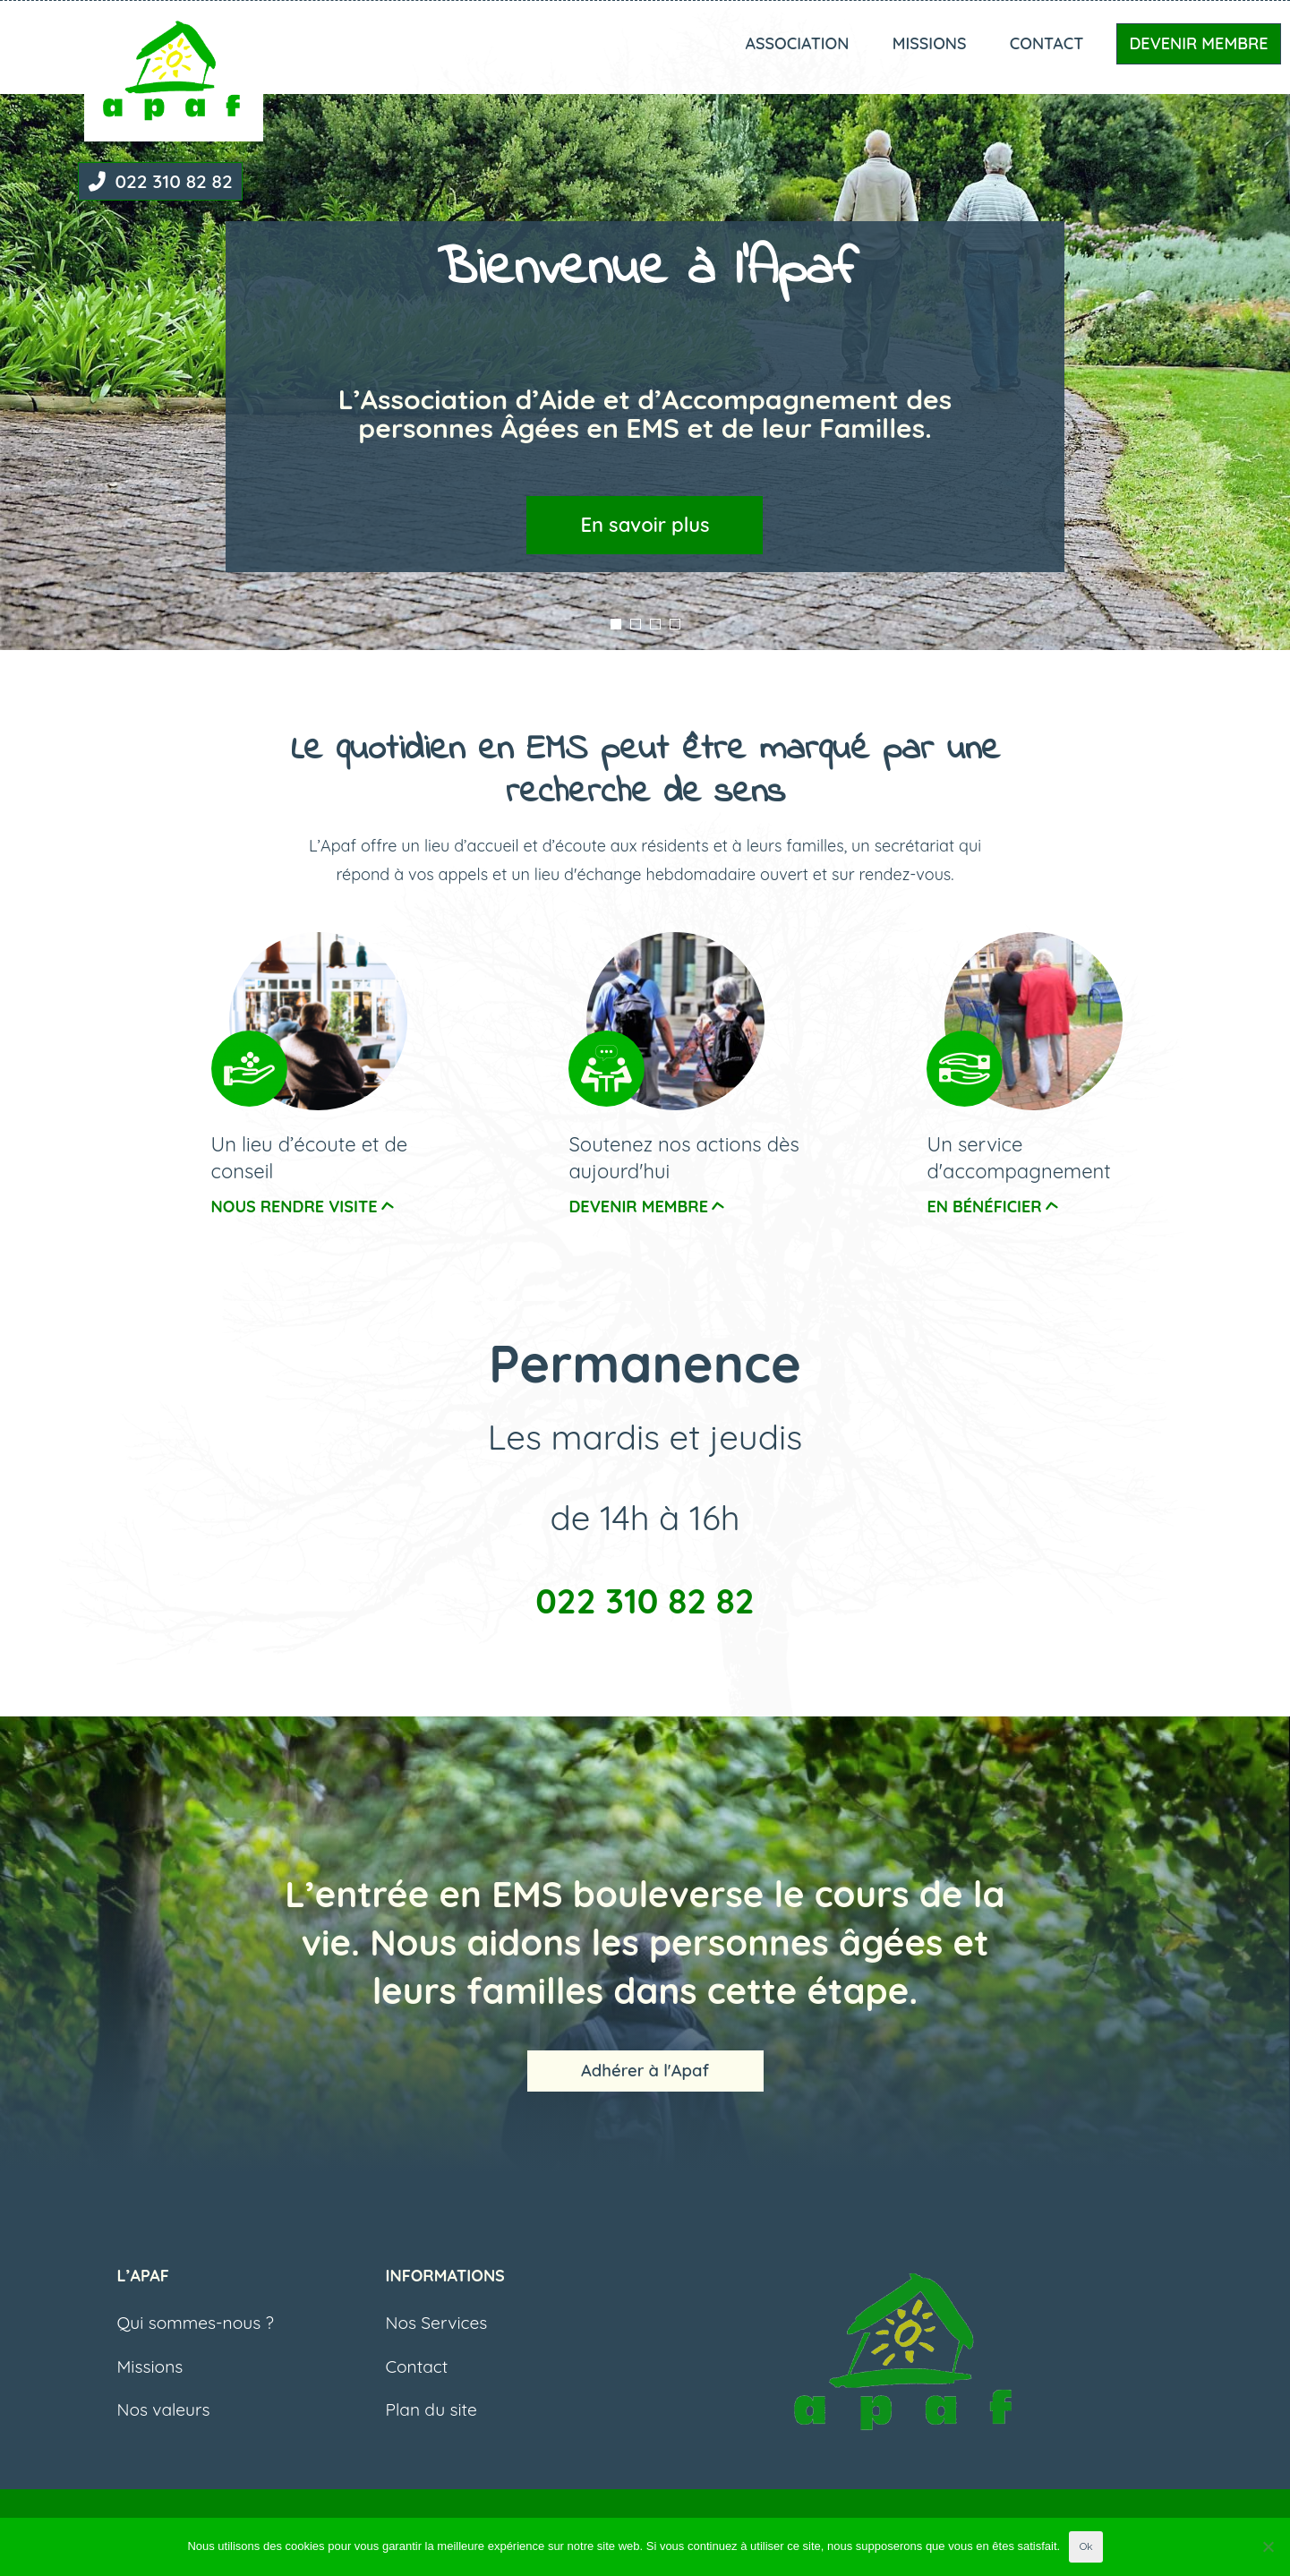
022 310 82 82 (159, 181)
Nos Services (437, 2339)
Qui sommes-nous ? (195, 2339)
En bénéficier (993, 1206)
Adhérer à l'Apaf (644, 2079)
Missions (930, 43)
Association (797, 43)
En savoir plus (644, 524)
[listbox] (645, 325)
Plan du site (431, 2426)
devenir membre (647, 1206)
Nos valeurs (163, 2426)
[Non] (1268, 2546)
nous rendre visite (303, 1206)
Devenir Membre (1198, 43)
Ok (1086, 2546)
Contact (1047, 43)
